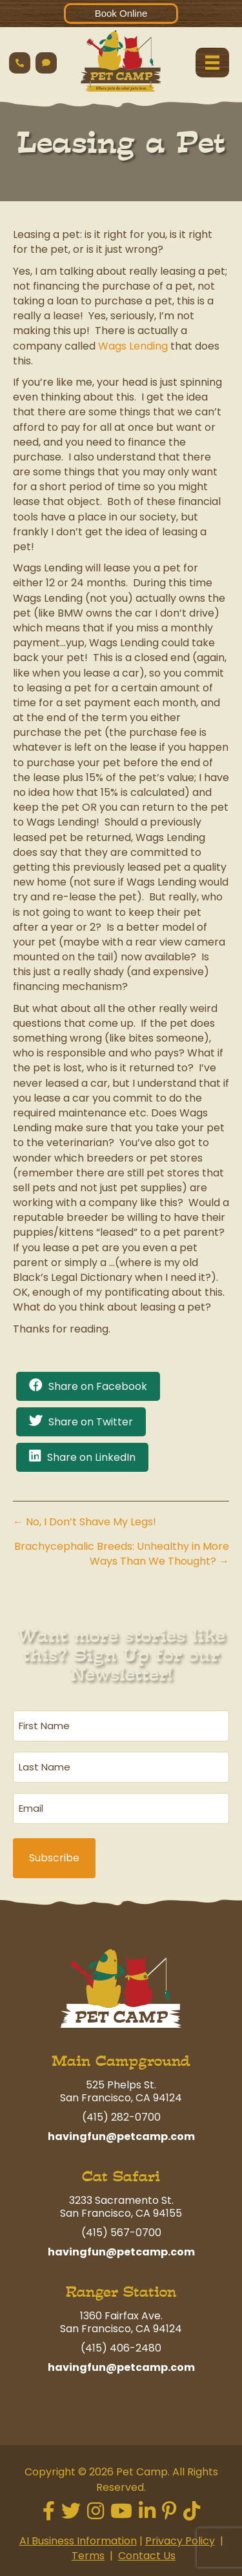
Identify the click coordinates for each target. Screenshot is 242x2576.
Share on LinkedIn (91, 1457)
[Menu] (212, 62)
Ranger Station (121, 2292)
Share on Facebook (97, 1386)
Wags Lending (133, 346)
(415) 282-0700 (121, 2117)
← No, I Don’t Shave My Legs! (84, 1521)
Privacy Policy (180, 2540)
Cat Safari (121, 2176)
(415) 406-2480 (121, 2348)
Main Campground (121, 2061)
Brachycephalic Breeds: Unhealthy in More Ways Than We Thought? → (121, 1554)
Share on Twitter (90, 1421)
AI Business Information (78, 2540)
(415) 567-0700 (121, 2232)
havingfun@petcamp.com (121, 2136)
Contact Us (147, 2555)
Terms (88, 2555)
